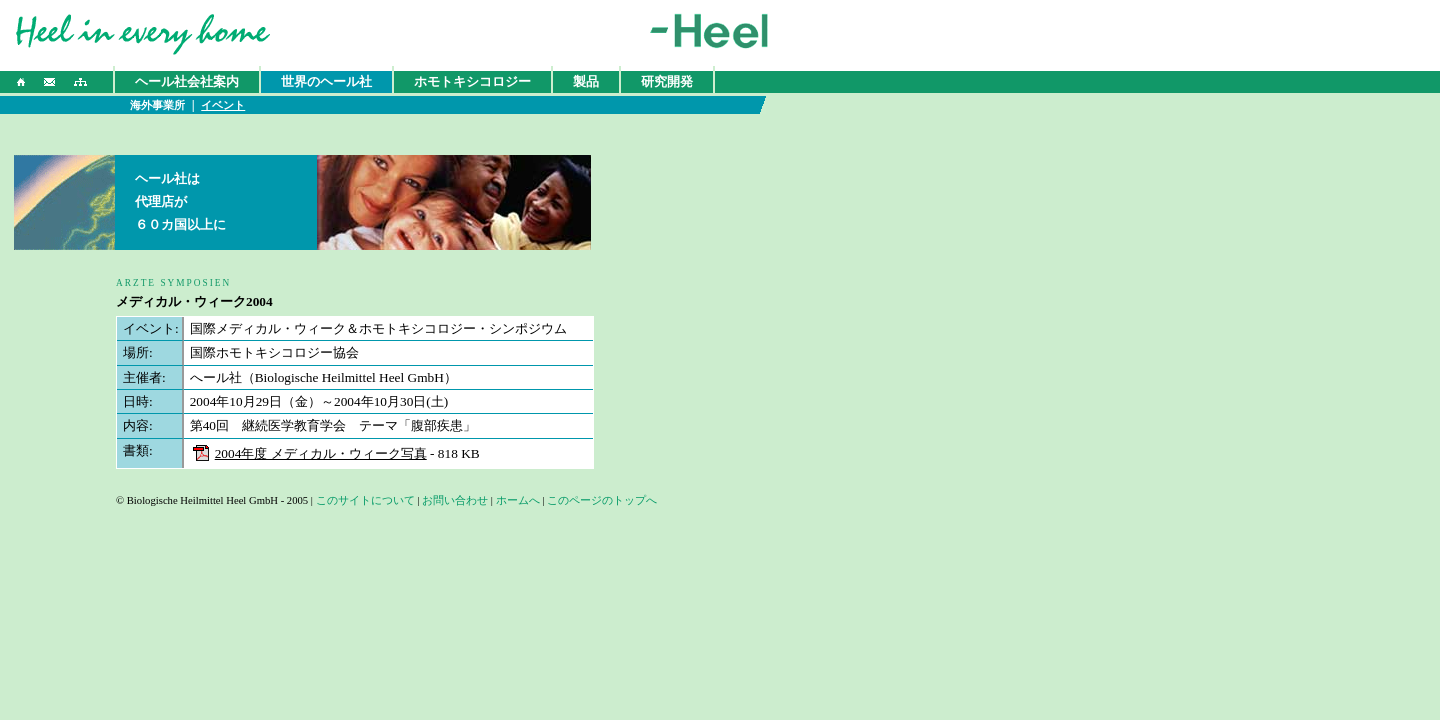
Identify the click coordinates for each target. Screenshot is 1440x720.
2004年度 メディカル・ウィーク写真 (321, 453)
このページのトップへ (602, 500)
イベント (223, 105)
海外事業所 (157, 105)
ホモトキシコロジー (472, 81)
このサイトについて (365, 500)
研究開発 (667, 81)
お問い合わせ (455, 500)
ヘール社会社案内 (187, 81)
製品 (586, 81)
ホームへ (518, 500)
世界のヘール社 (326, 81)
